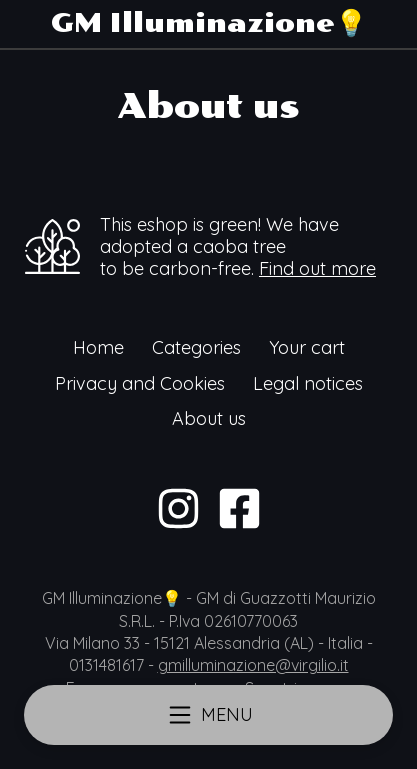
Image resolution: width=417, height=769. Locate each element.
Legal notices (308, 383)
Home (98, 347)
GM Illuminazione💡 (209, 23)
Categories (196, 347)
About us (209, 418)
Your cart (307, 347)
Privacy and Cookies (140, 383)
